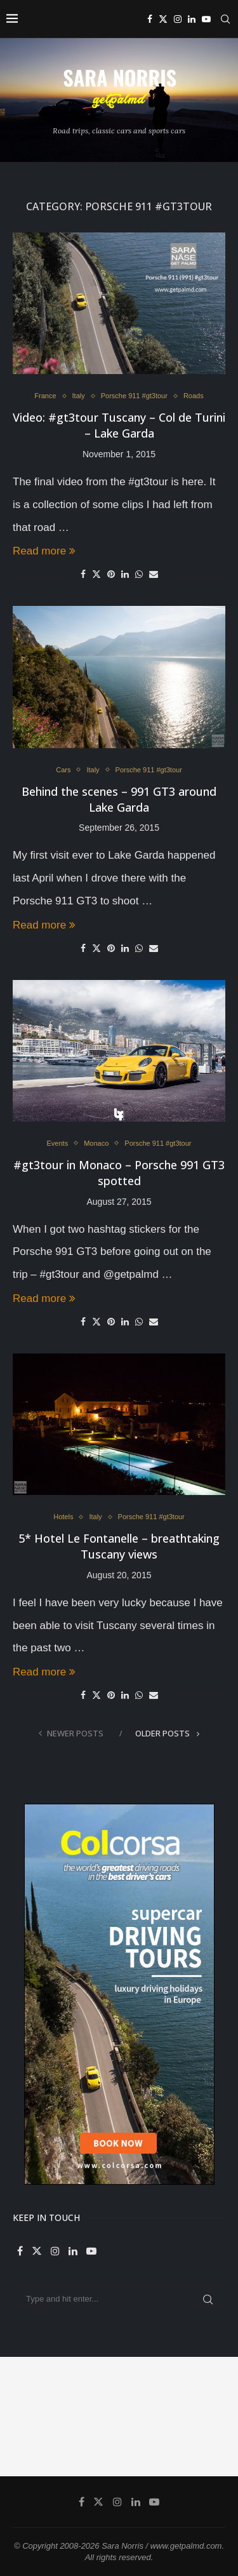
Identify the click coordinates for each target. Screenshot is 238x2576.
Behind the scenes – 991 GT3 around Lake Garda (119, 799)
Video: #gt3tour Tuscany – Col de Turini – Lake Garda (119, 425)
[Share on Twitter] (96, 573)
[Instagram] (178, 19)
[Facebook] (149, 19)
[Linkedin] (191, 19)
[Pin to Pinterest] (111, 574)
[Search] (225, 19)
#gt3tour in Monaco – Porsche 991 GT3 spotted (119, 1172)
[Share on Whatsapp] (139, 574)
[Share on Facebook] (83, 574)
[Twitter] (163, 19)
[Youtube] (206, 19)
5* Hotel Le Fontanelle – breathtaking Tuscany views (119, 1546)
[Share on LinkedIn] (125, 574)
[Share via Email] (153, 574)
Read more (44, 551)
